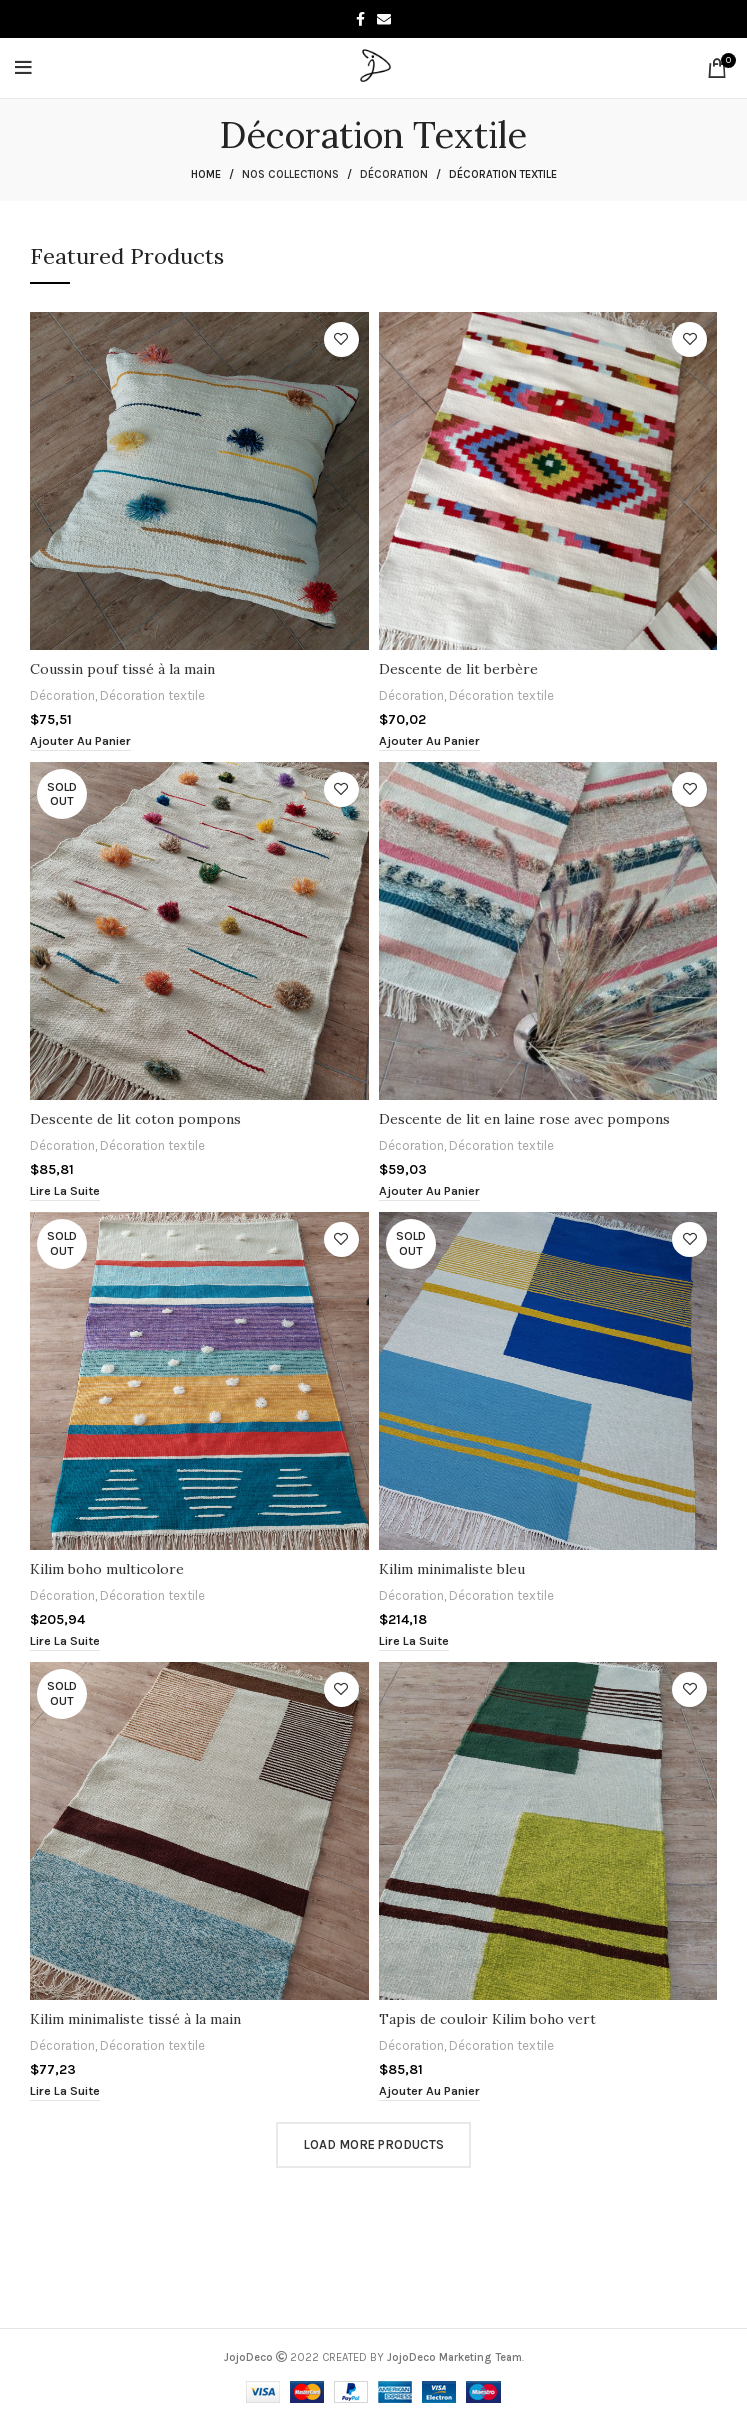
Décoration (394, 174)
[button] (80, 741)
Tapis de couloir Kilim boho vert (488, 2019)
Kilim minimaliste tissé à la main (135, 2019)
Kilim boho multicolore (107, 1569)
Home (206, 174)
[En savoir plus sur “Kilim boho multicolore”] (65, 1641)
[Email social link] (384, 19)
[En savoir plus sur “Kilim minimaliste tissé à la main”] (65, 2091)
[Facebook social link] (360, 19)
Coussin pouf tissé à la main (122, 669)
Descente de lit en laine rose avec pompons (524, 1119)
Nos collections (290, 174)
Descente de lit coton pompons (135, 1119)
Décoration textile (155, 695)
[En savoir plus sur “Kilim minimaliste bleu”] (414, 1641)
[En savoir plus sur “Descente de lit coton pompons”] (65, 1191)
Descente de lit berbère (458, 669)
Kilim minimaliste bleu (452, 1569)
